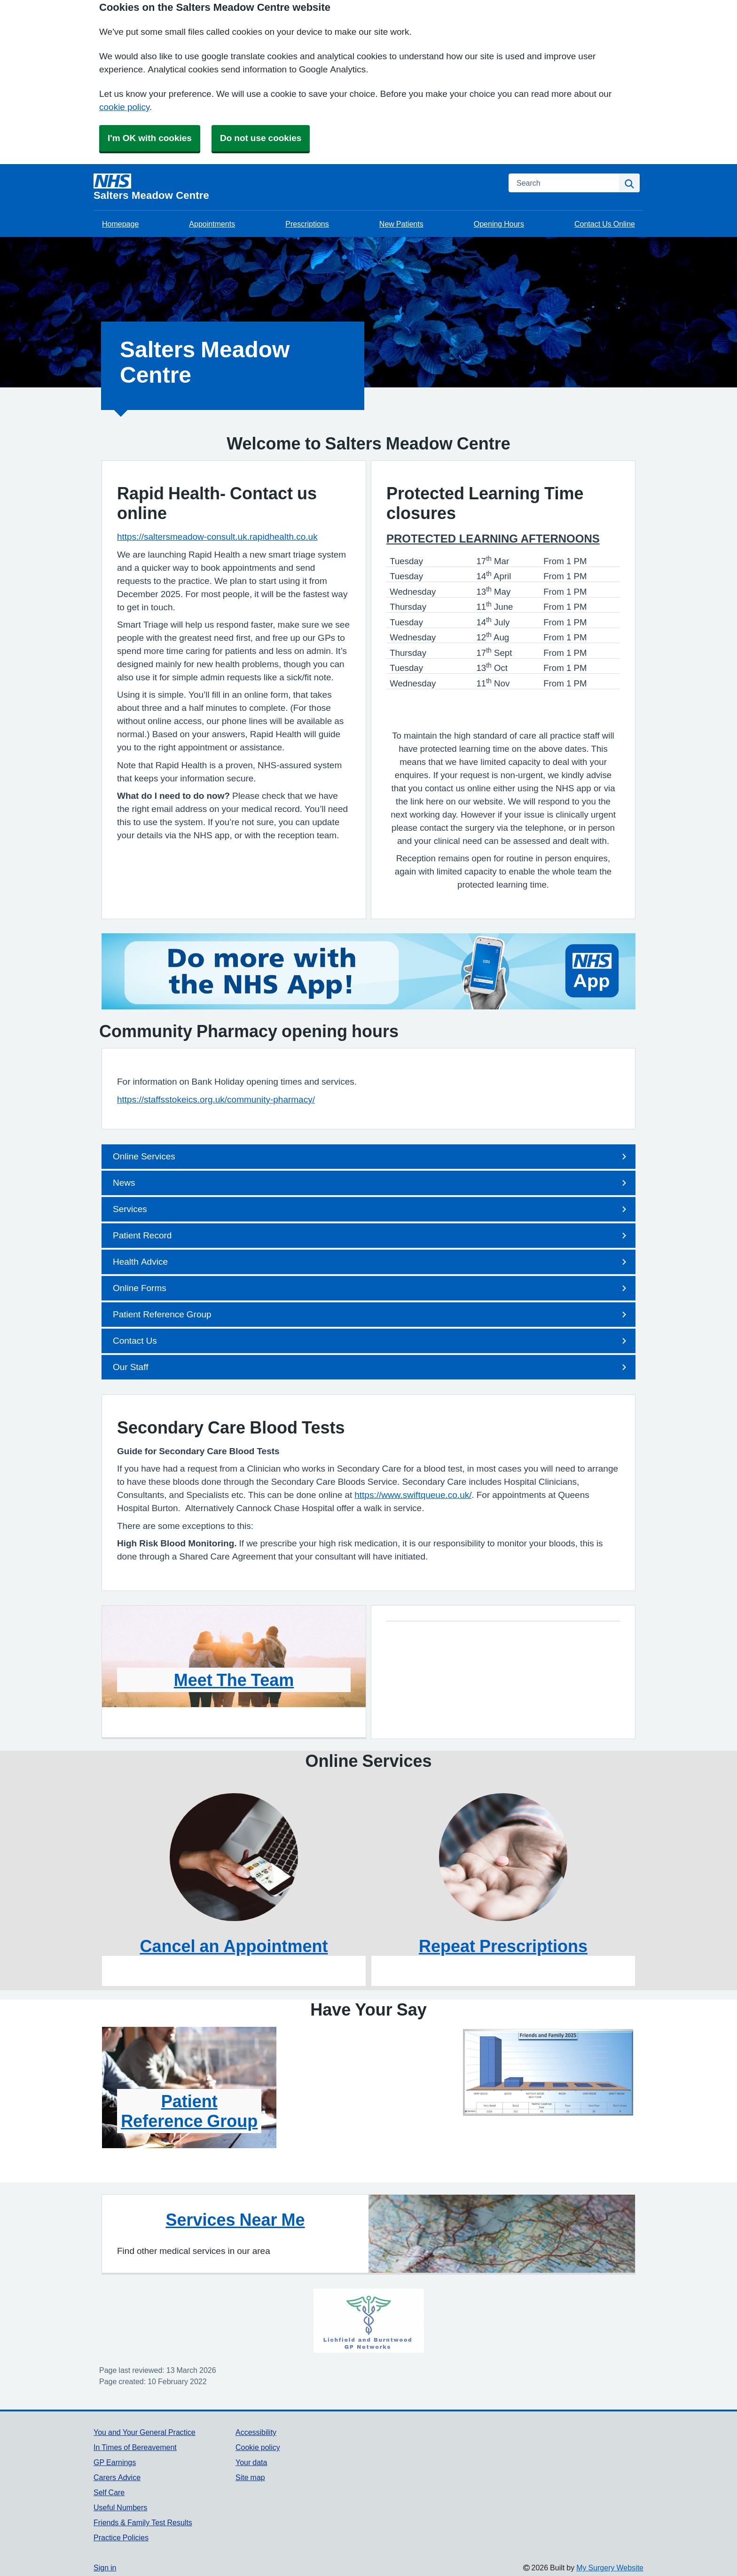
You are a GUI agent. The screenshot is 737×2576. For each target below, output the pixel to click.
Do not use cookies (260, 138)
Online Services (371, 1156)
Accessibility (255, 2432)
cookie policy (124, 106)
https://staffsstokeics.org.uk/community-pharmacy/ (216, 1099)
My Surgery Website (609, 2567)
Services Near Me (235, 2219)
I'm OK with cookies (150, 138)
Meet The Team (234, 1679)
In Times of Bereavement (135, 2447)
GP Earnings (115, 2462)
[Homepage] (295, 187)
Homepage (120, 224)
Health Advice (371, 1262)
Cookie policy (257, 2447)
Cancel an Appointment (234, 1946)
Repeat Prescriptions (503, 1946)
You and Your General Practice (145, 2432)
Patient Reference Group (371, 1314)
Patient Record (371, 1235)
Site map (250, 2477)
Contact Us (371, 1341)
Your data (251, 2462)
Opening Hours (499, 224)
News (371, 1183)
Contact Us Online (604, 224)
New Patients (401, 224)
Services (371, 1209)
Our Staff (371, 1367)
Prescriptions (307, 224)
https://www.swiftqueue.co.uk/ (412, 1494)
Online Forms (371, 1288)
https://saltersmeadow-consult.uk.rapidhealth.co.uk (217, 536)
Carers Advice (117, 2477)
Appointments (212, 224)
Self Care (109, 2492)
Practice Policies (121, 2537)
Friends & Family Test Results (143, 2522)
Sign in (105, 2567)
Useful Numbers (120, 2507)
